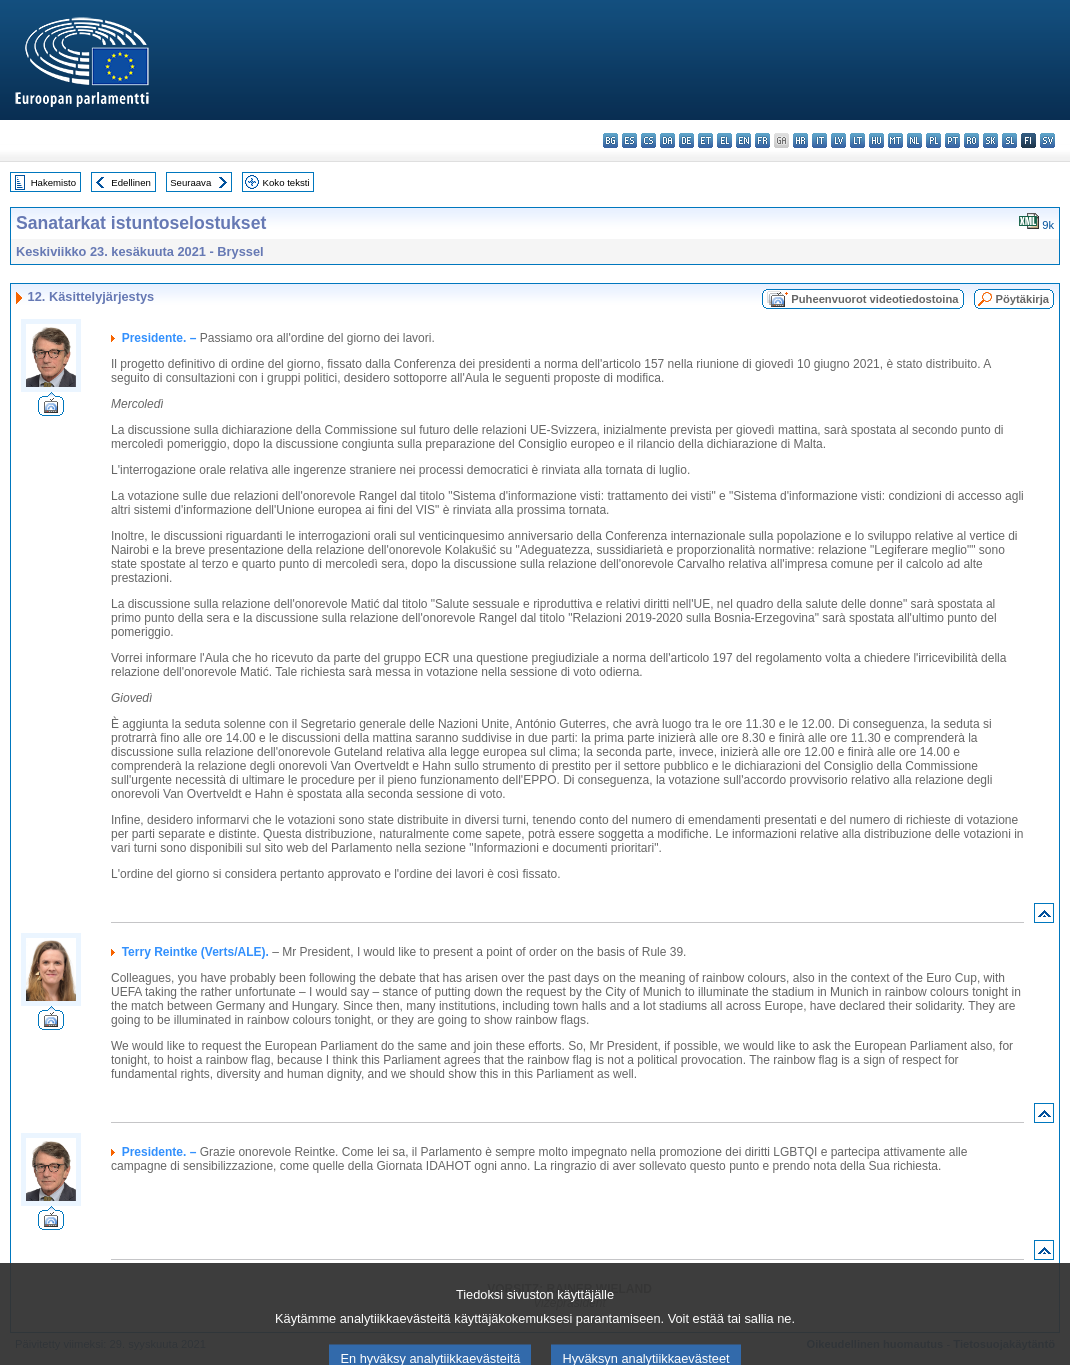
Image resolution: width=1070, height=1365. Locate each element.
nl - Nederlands (914, 140)
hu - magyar (876, 140)
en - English (743, 140)
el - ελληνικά (724, 140)
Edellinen (130, 182)
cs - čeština (648, 140)
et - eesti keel (705, 140)
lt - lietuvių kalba (857, 140)
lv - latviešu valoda (838, 140)
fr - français (762, 140)
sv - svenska (1047, 140)
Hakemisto (53, 182)
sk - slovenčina (990, 140)
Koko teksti (286, 182)
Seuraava (190, 182)
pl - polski (933, 140)
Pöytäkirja (1022, 299)
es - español (629, 140)
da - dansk (667, 140)
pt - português (952, 140)
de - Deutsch (686, 140)
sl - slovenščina (1009, 140)
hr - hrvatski (800, 140)
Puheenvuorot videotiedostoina (874, 299)
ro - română (971, 140)
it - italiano (819, 140)
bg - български (610, 140)
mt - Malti (895, 140)
